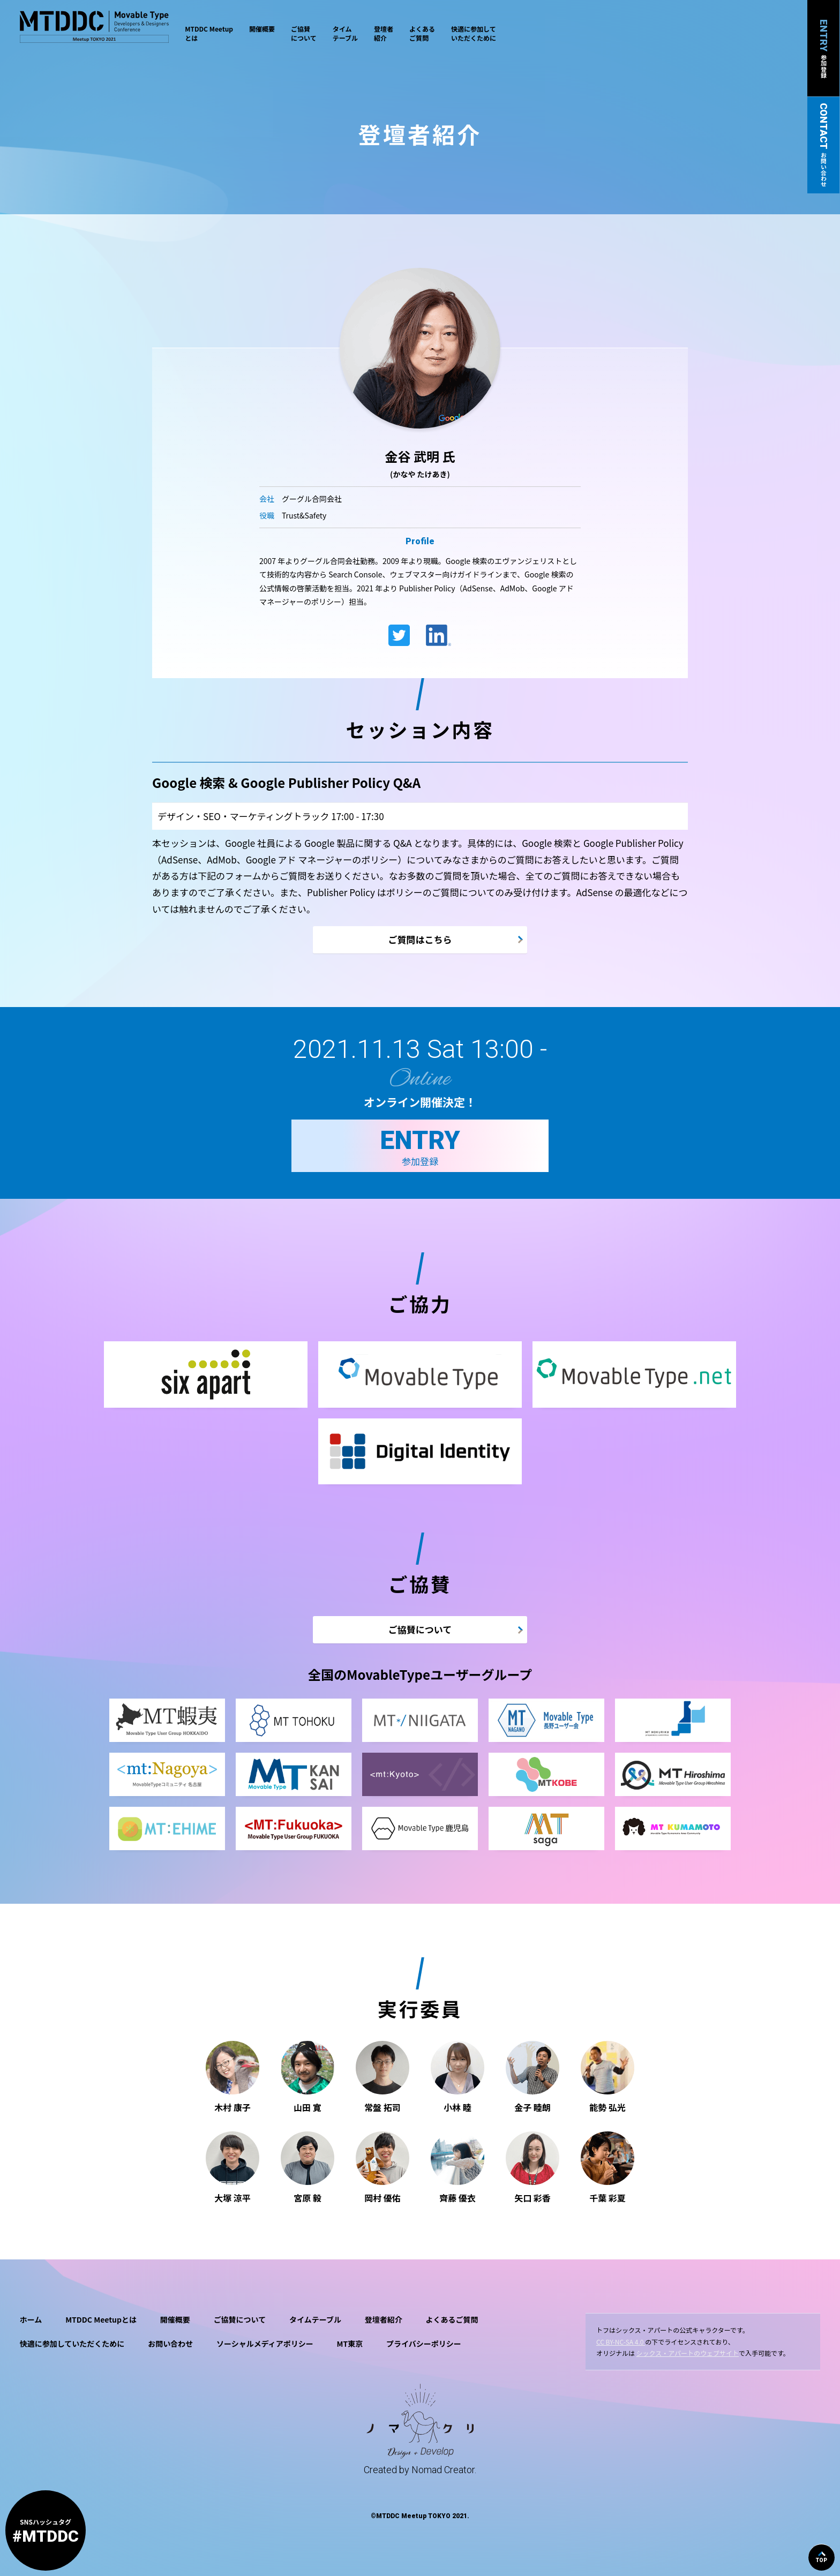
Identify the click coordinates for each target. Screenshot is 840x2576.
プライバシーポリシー (423, 2343)
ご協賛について (304, 33)
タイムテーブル (345, 33)
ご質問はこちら (420, 939)
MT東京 (350, 2343)
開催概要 (262, 28)
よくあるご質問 (422, 33)
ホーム (31, 2319)
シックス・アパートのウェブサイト (687, 2352)
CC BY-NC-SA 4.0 (620, 2341)
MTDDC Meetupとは (209, 33)
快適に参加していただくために (473, 33)
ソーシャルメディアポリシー (264, 2343)
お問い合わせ (170, 2343)
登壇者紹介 (383, 33)
